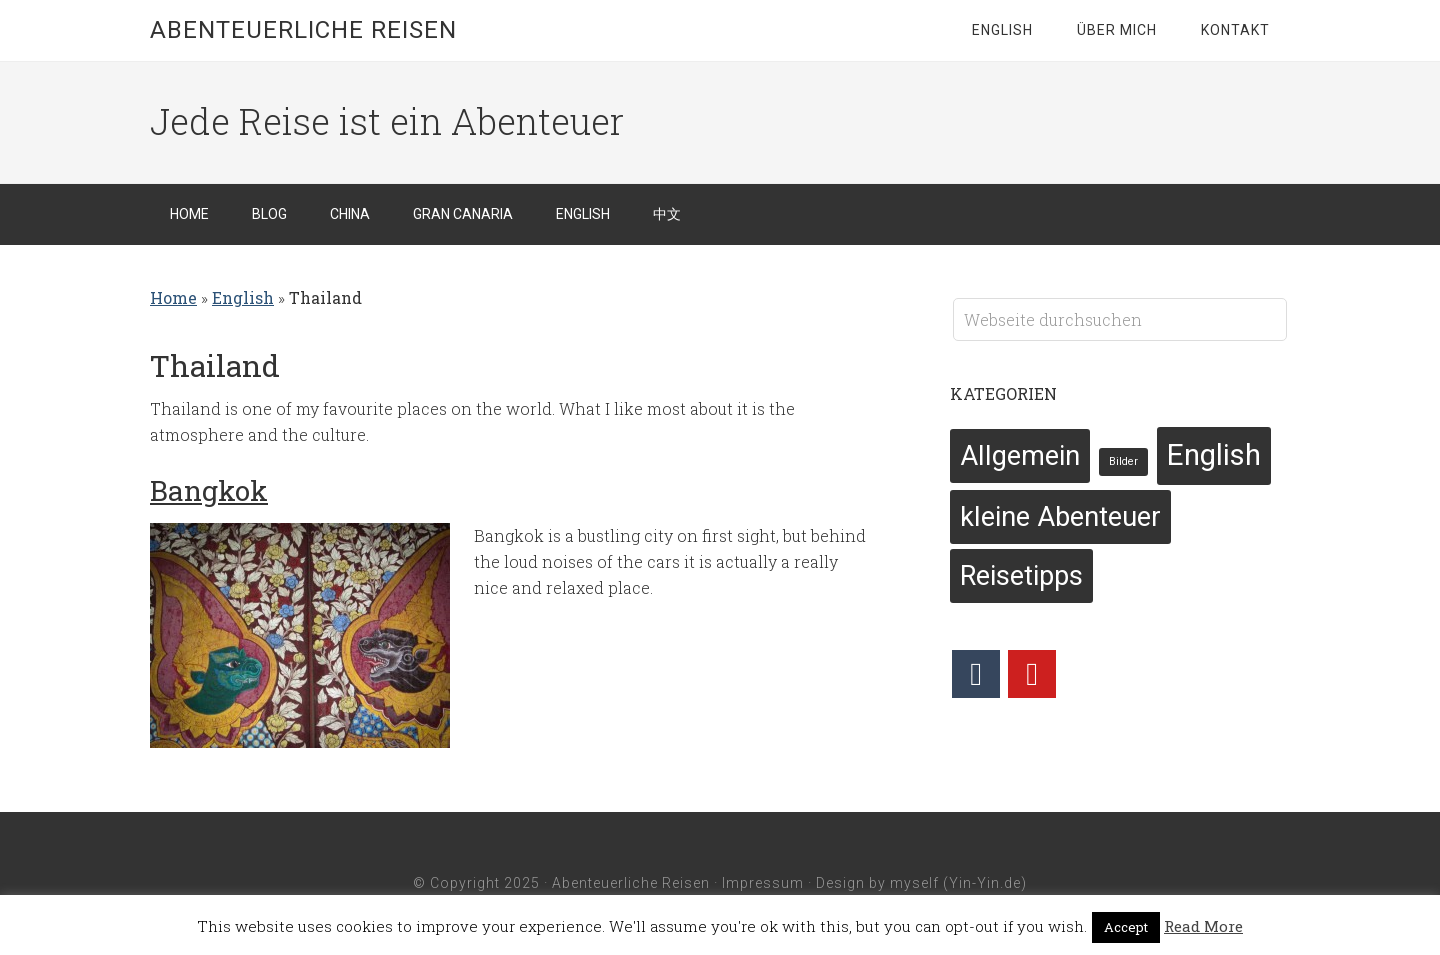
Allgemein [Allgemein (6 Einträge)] (1020, 456)
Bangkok (209, 490)
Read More (1203, 926)
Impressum (763, 883)
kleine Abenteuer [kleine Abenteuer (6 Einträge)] (1060, 517)
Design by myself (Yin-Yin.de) (921, 883)
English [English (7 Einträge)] (1214, 455)
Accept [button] (1126, 927)
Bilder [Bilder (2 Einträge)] (1123, 461)
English (243, 297)
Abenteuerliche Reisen (303, 30)
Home (173, 297)
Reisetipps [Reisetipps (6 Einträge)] (1021, 576)
